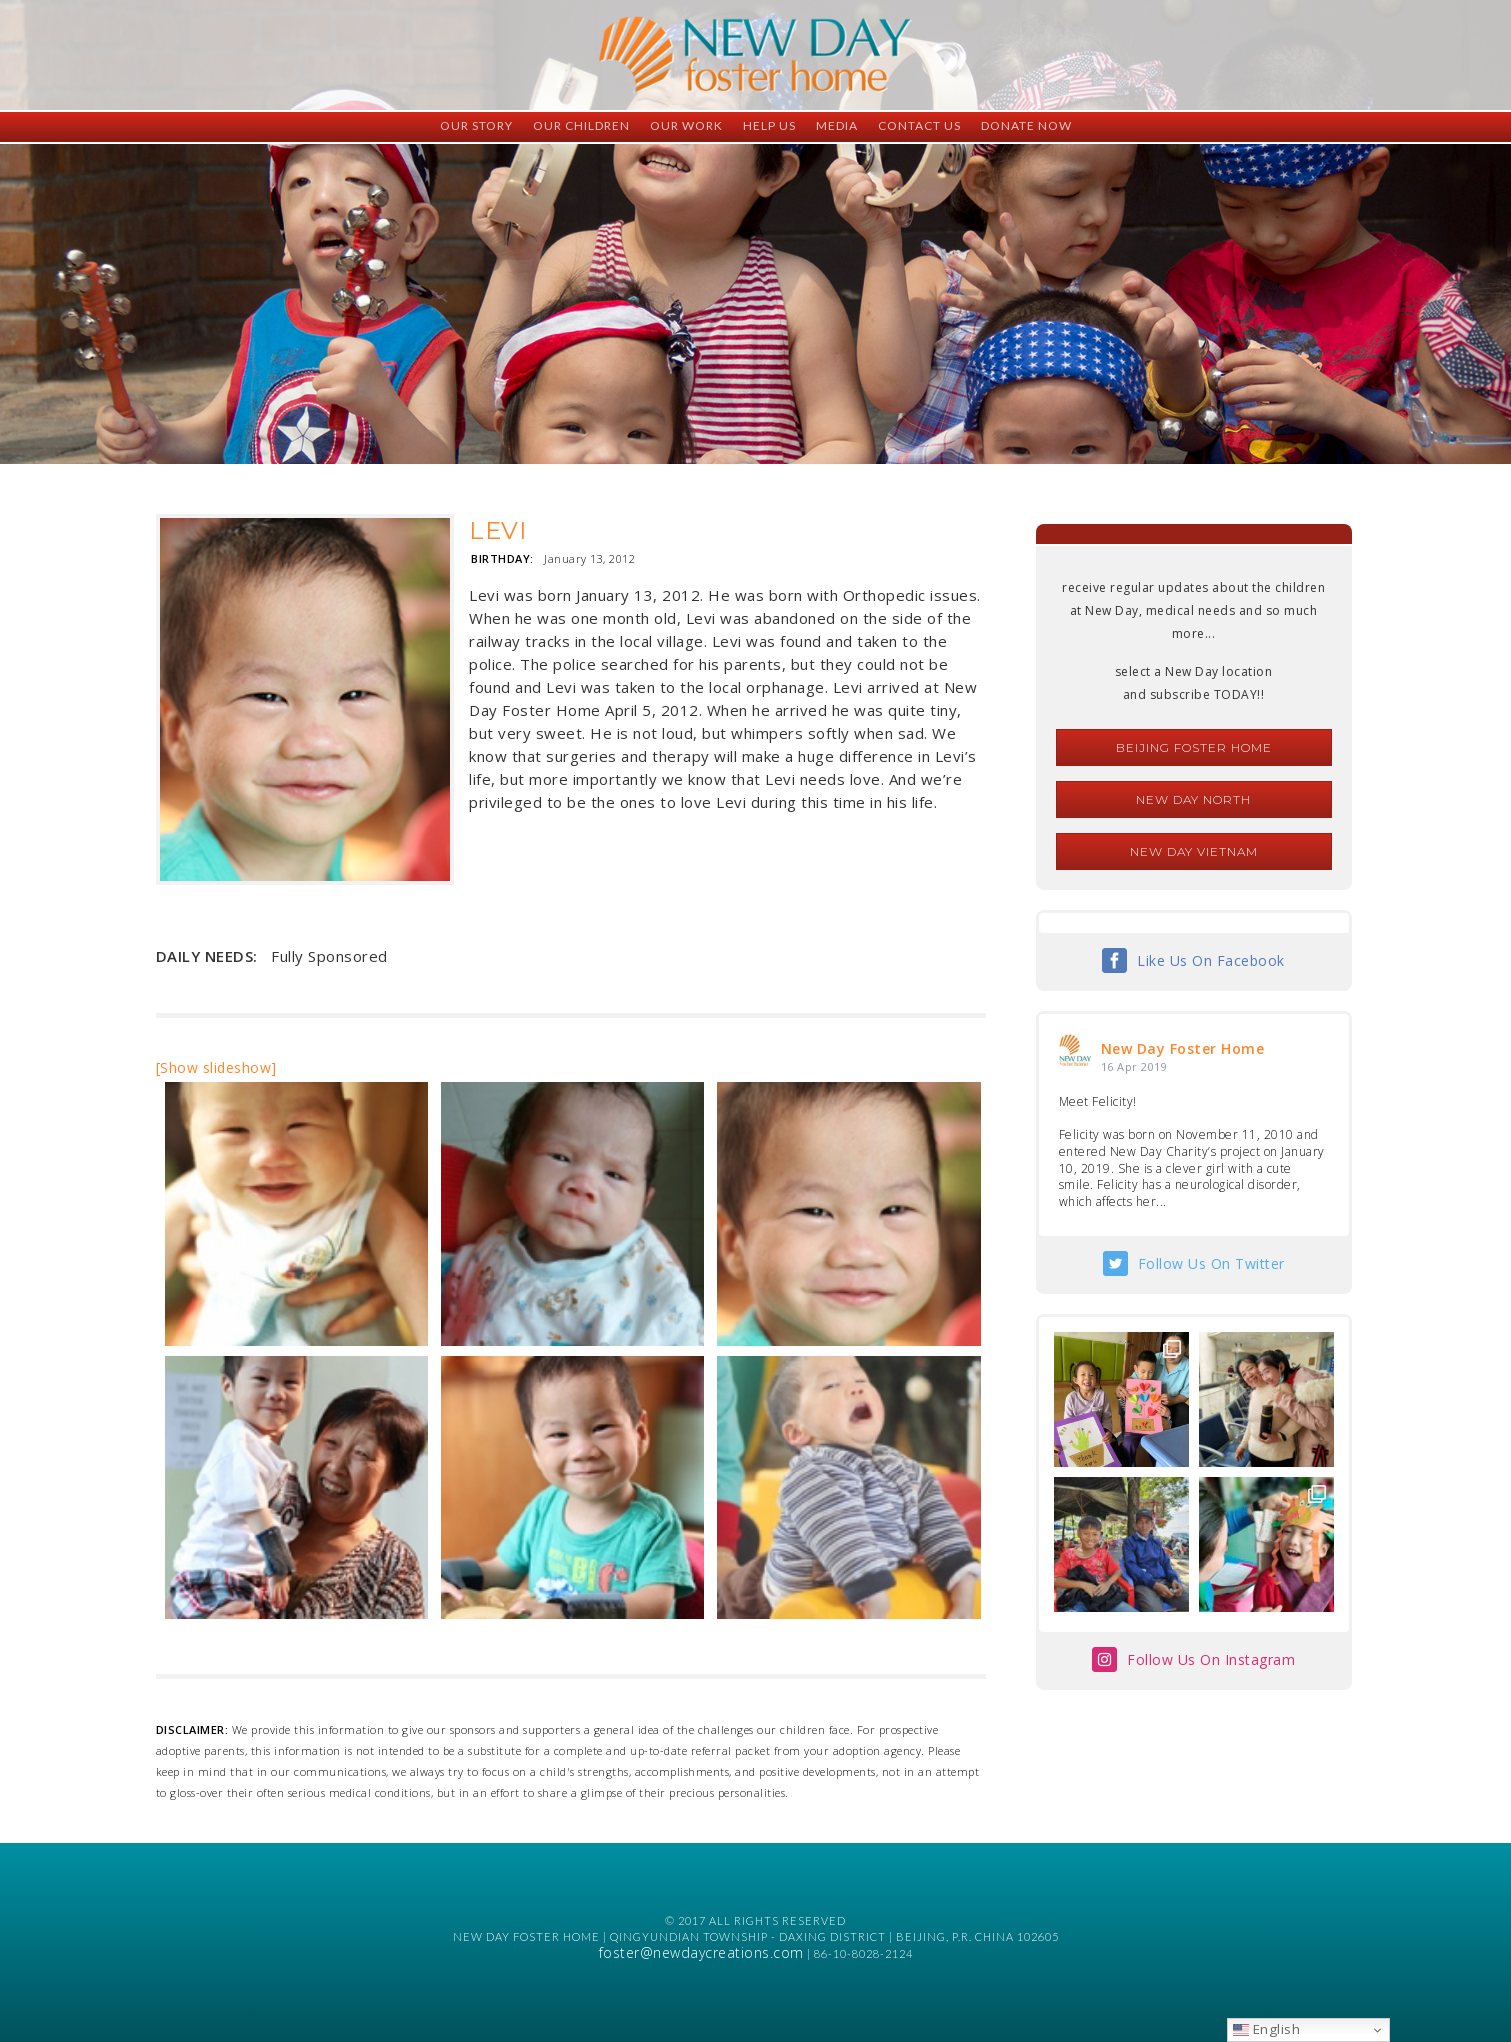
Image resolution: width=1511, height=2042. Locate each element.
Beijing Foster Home (1194, 747)
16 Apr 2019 (1134, 1066)
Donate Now (1026, 125)
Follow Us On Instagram (1211, 1659)
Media (837, 125)
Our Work (686, 125)
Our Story (476, 125)
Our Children (581, 125)
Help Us (769, 125)
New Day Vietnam (1194, 851)
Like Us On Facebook (1211, 960)
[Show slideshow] (216, 1067)
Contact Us (919, 125)
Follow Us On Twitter (1211, 1263)
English (1266, 2029)
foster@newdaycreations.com (701, 1952)
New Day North (1193, 799)
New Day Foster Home (1183, 1048)
